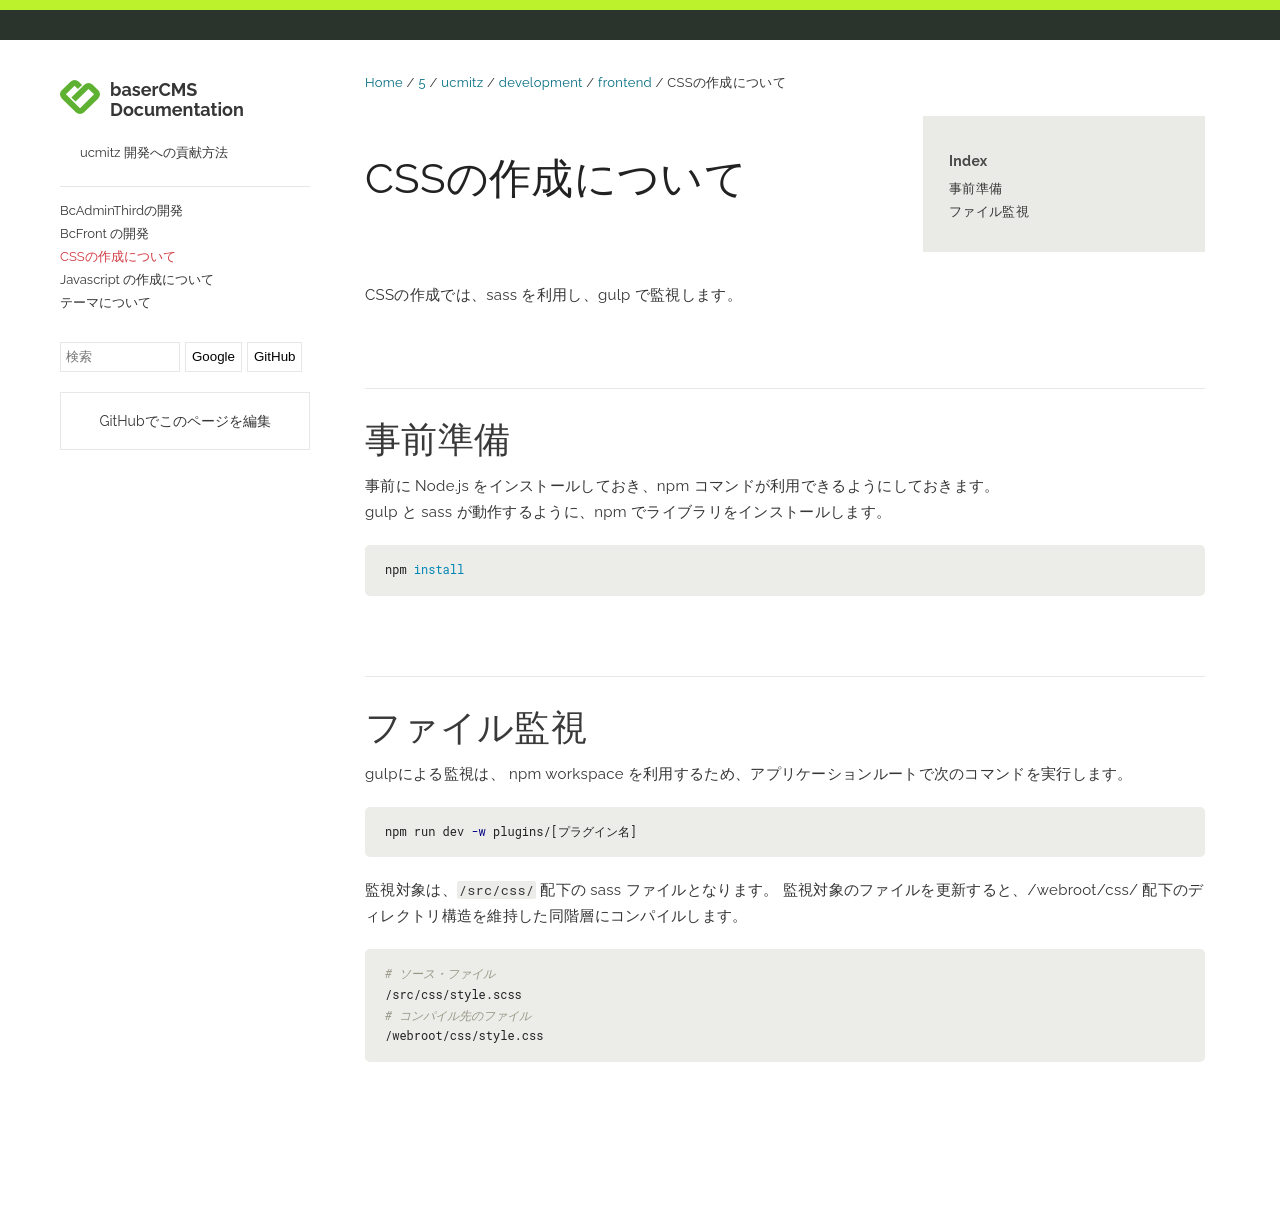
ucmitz (462, 82)
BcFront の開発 (104, 233)
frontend (625, 82)
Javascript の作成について (137, 279)
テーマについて (105, 302)
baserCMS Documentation (177, 100)
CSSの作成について (118, 256)
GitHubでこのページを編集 (184, 421)
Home (384, 82)
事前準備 (975, 188)
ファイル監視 (989, 211)
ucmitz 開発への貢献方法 (154, 152)
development (541, 82)
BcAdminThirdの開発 (121, 210)
